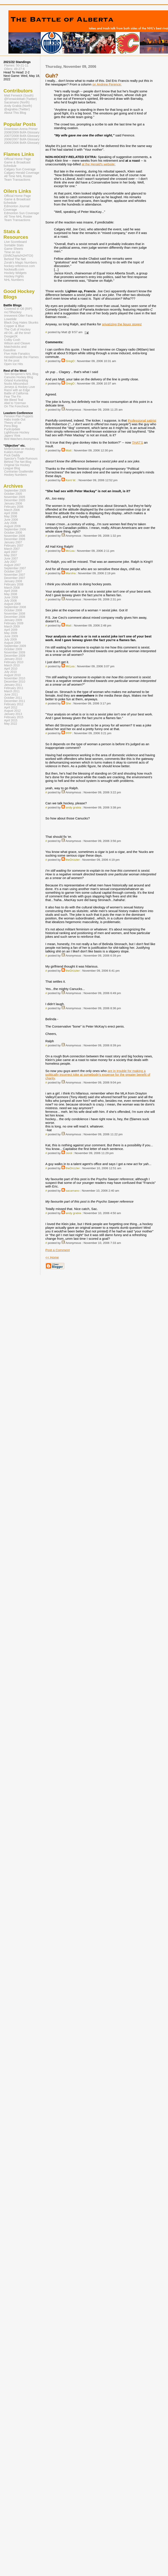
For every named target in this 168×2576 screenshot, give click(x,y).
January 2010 (13, 659)
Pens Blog (10, 426)
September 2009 (15, 646)
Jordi (69, 1153)
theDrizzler (73, 859)
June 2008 (11, 597)
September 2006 (15, 529)
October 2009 (13, 649)
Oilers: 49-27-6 (14, 69)
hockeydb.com (14, 269)
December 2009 (14, 655)
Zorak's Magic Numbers (20, 262)
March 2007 (12, 548)
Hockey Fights (14, 276)
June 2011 (11, 694)
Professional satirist (142, 420)
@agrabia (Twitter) (17, 109)
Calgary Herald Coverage (21, 172)
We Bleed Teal (13, 400)
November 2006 (14, 536)
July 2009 (10, 639)
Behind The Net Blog (17, 461)
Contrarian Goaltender (18, 471)
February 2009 (13, 623)
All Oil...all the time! (17, 333)
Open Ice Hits (13, 364)
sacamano (72, 1190)
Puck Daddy (12, 455)
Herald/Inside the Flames (21, 357)
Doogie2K (11, 336)
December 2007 (14, 578)
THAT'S (137, 442)
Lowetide (10, 319)
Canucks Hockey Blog (18, 377)
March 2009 (12, 626)
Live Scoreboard (15, 242)
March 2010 (12, 665)
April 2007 (10, 552)
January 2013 (13, 714)
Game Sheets (13, 248)
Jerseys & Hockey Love (19, 387)
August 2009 (12, 642)
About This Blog (15, 112)
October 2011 (13, 697)
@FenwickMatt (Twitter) (20, 99)
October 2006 (13, 532)
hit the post (11, 360)
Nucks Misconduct (16, 383)
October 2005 (13, 493)
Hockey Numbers (15, 474)
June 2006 (11, 519)
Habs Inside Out (14, 419)
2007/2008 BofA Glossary (21, 136)
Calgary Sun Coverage (20, 169)
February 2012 (13, 704)
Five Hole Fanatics (17, 353)
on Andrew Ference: (107, 84)
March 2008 (12, 587)
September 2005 (15, 490)
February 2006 (13, 506)
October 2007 (13, 571)
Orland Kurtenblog (16, 380)
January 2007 (13, 542)
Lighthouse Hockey (16, 432)
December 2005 (14, 500)
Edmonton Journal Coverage (16, 207)
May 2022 (10, 723)
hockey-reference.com (19, 266)
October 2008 (13, 610)
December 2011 (14, 701)
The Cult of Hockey (17, 329)
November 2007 (14, 574)
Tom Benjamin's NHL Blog (21, 374)
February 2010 (13, 662)
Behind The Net (15, 259)
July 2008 (10, 600)
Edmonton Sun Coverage (21, 213)
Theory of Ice (12, 422)
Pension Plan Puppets (18, 416)
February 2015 (13, 717)
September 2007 (15, 568)
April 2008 (10, 591)
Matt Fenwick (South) (18, 95)
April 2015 (10, 720)
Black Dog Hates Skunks (21, 322)
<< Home (52, 1257)
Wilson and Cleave (17, 343)
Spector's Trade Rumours (21, 458)
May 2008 (10, 594)
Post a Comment (57, 1250)
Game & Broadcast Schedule (16, 164)
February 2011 (13, 688)
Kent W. (71, 480)
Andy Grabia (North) (18, 106)
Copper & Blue (14, 326)
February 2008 (13, 584)
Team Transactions (17, 179)
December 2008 (14, 616)
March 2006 (12, 510)
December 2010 (14, 681)
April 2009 (10, 629)
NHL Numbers (14, 279)
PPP (69, 733)
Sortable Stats (14, 245)
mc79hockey (13, 312)
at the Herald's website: (98, 164)
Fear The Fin (12, 396)
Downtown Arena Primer (21, 129)
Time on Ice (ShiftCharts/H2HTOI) (18, 253)
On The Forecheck (16, 406)
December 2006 (14, 539)
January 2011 (13, 684)
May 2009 (10, 633)
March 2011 (12, 691)
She (68, 703)
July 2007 (10, 561)
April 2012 (10, 707)
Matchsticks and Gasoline (15, 348)
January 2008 (13, 581)
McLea (70, 550)
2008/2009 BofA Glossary (21, 132)
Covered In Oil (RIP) (18, 308)
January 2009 (13, 620)
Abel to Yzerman (15, 403)
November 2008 (14, 613)
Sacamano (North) (17, 102)
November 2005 (14, 497)
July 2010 (10, 672)
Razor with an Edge (17, 390)
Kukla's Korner (13, 452)
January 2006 (13, 503)
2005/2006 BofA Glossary (21, 142)
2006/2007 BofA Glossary (21, 139)
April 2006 (10, 513)
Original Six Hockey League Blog (16, 466)
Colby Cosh (12, 340)
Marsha (71, 573)
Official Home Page (17, 159)
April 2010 (10, 668)
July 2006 (10, 523)
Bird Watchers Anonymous (21, 439)
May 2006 (10, 516)
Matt (69, 450)
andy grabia (73, 807)
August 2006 (12, 526)
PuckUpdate (12, 429)
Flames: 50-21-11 (16, 65)
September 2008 (15, 607)
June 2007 (11, 558)
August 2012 (12, 710)
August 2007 (12, 565)
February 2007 (13, 545)
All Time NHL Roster (18, 176)
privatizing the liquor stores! (122, 324)
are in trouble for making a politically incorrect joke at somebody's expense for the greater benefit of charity (97, 1074)
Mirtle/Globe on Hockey (19, 449)
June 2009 (11, 636)
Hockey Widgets (15, 273)
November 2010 (14, 678)
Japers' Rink (12, 435)
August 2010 (12, 675)
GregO (70, 361)
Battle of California (16, 393)
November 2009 (14, 652)
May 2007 (10, 555)
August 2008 (12, 604)
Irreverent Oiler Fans (18, 315)
